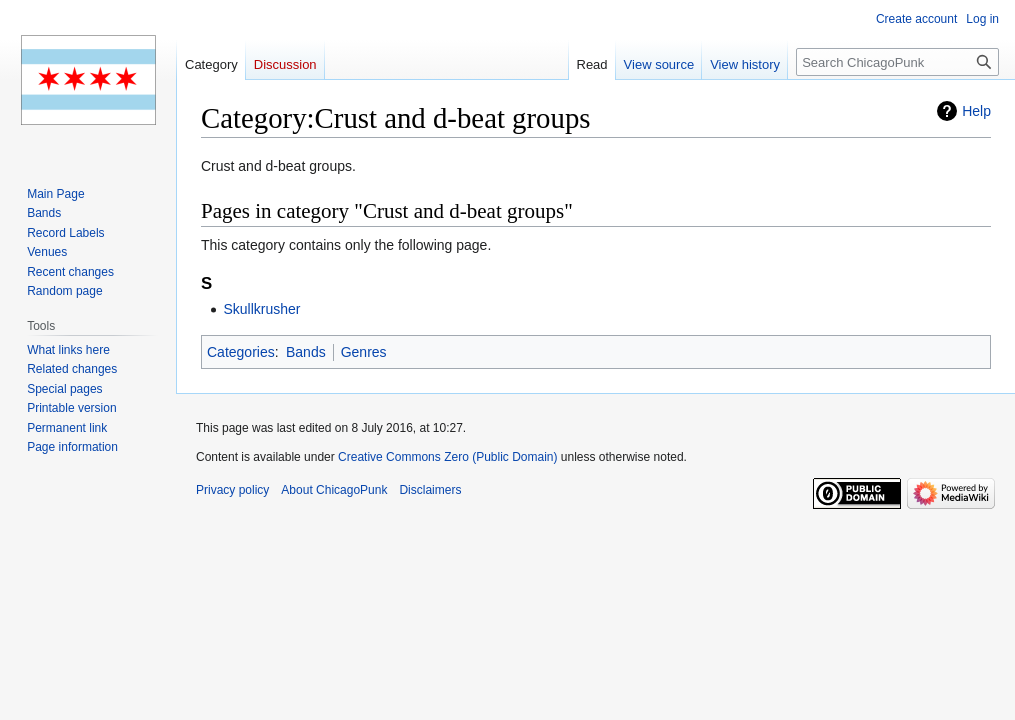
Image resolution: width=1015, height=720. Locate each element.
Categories (241, 352)
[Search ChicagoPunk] (897, 62)
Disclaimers (430, 490)
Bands (306, 352)
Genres (364, 352)
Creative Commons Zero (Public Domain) (447, 457)
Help (976, 111)
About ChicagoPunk (334, 490)
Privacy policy (232, 490)
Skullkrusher (261, 309)
